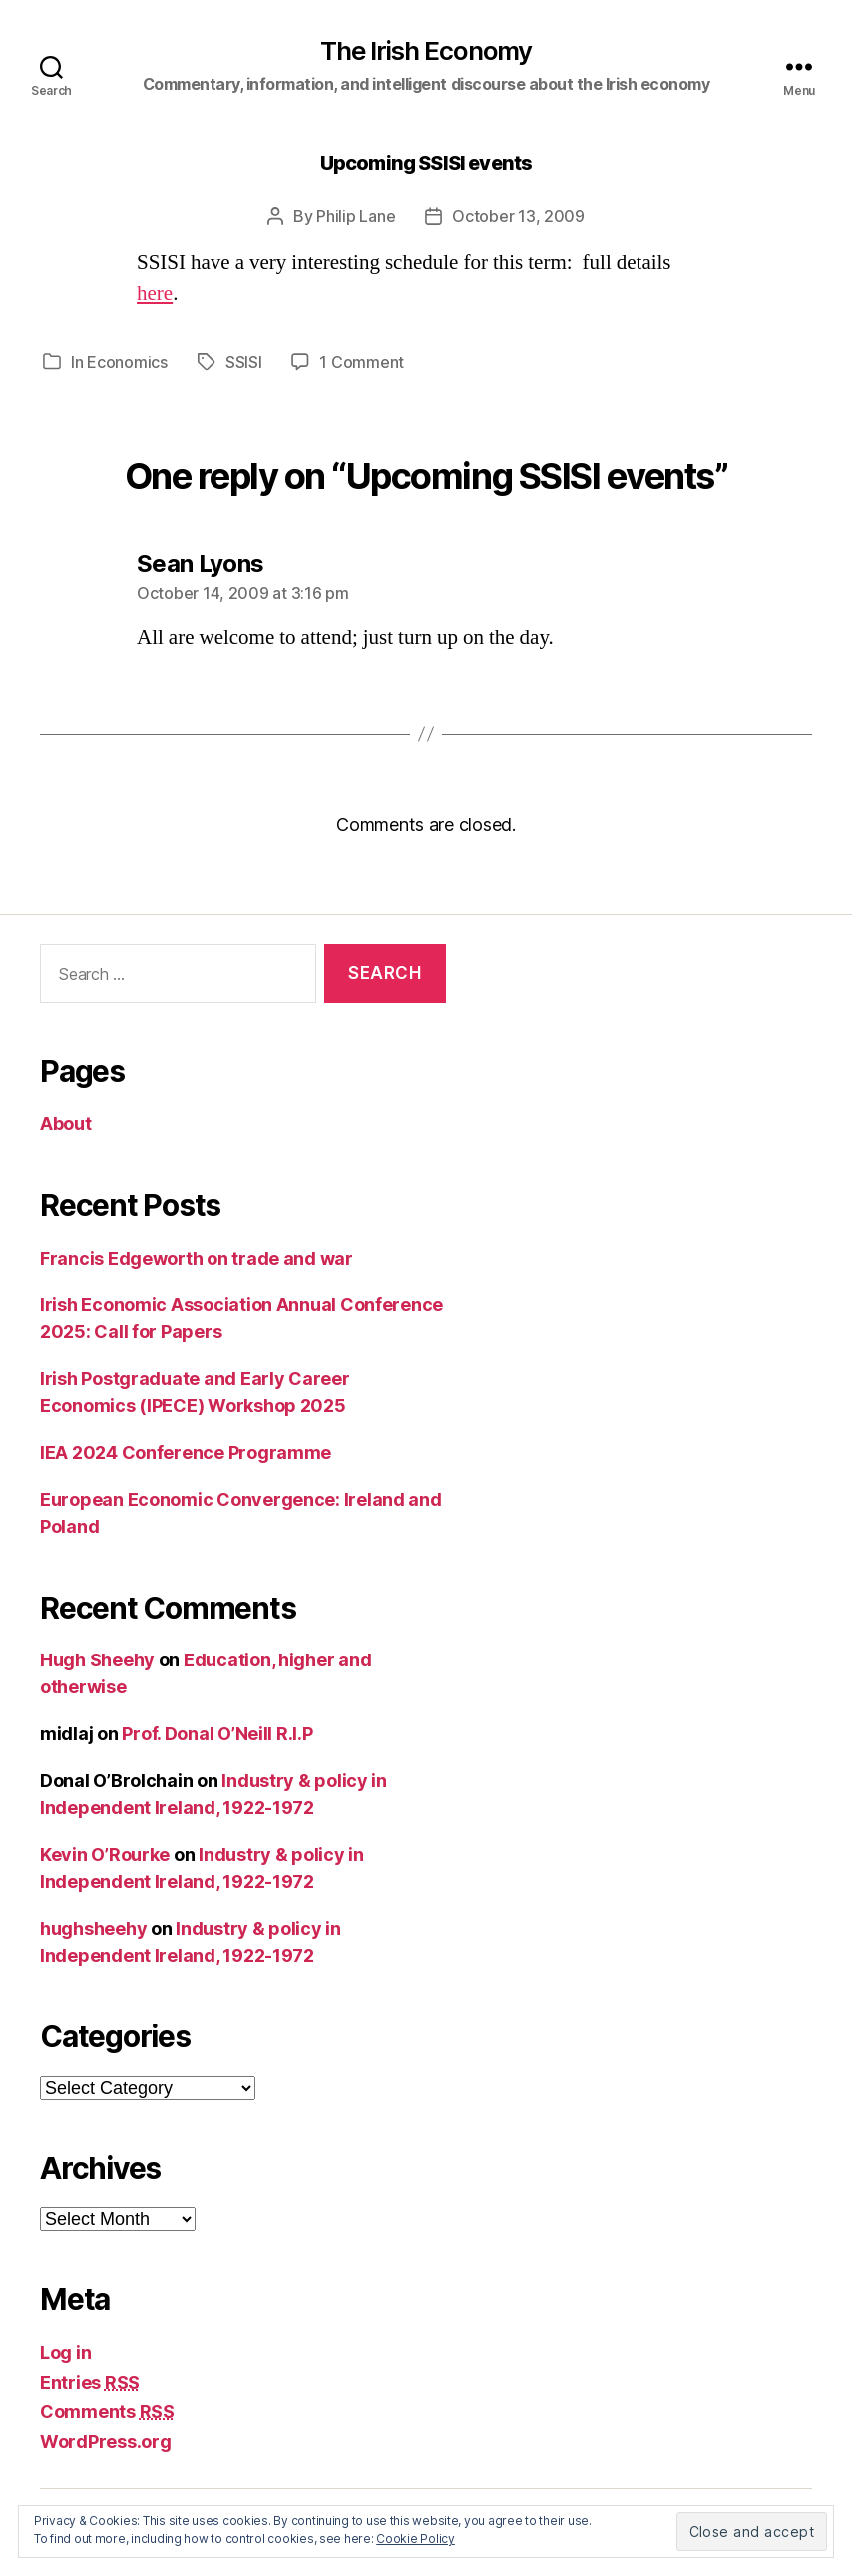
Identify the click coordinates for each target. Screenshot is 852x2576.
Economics (127, 362)
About (66, 1123)
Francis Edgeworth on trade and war (196, 1258)
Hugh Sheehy (97, 1660)
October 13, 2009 (518, 216)
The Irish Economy (426, 51)
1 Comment (361, 362)
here (155, 293)
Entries (90, 2382)
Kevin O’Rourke (105, 1854)
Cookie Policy (415, 2538)
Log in (65, 2352)
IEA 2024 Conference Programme (185, 1452)
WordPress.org (106, 2441)
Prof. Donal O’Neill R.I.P (217, 1733)
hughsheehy (93, 1928)
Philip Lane (355, 216)
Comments (107, 2411)
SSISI (243, 362)
